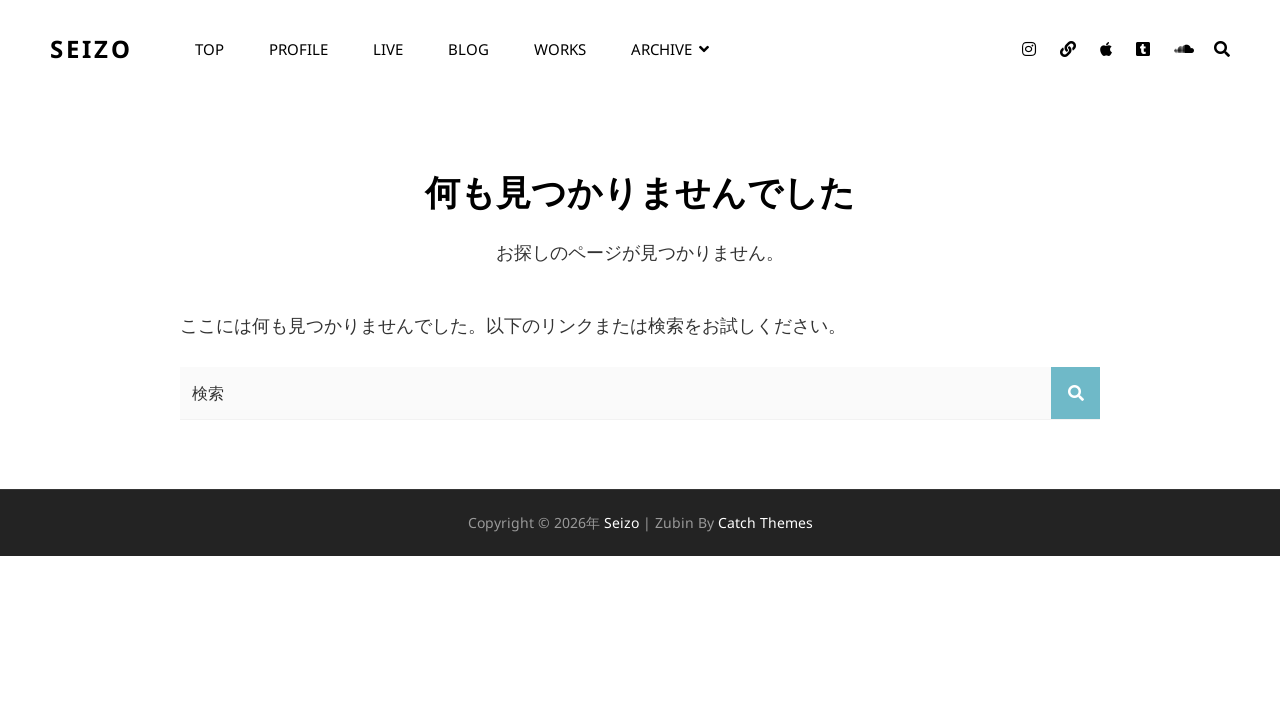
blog (468, 49)
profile (298, 49)
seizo (91, 48)
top (209, 49)
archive (661, 49)
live (388, 49)
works (560, 49)
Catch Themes (765, 522)
